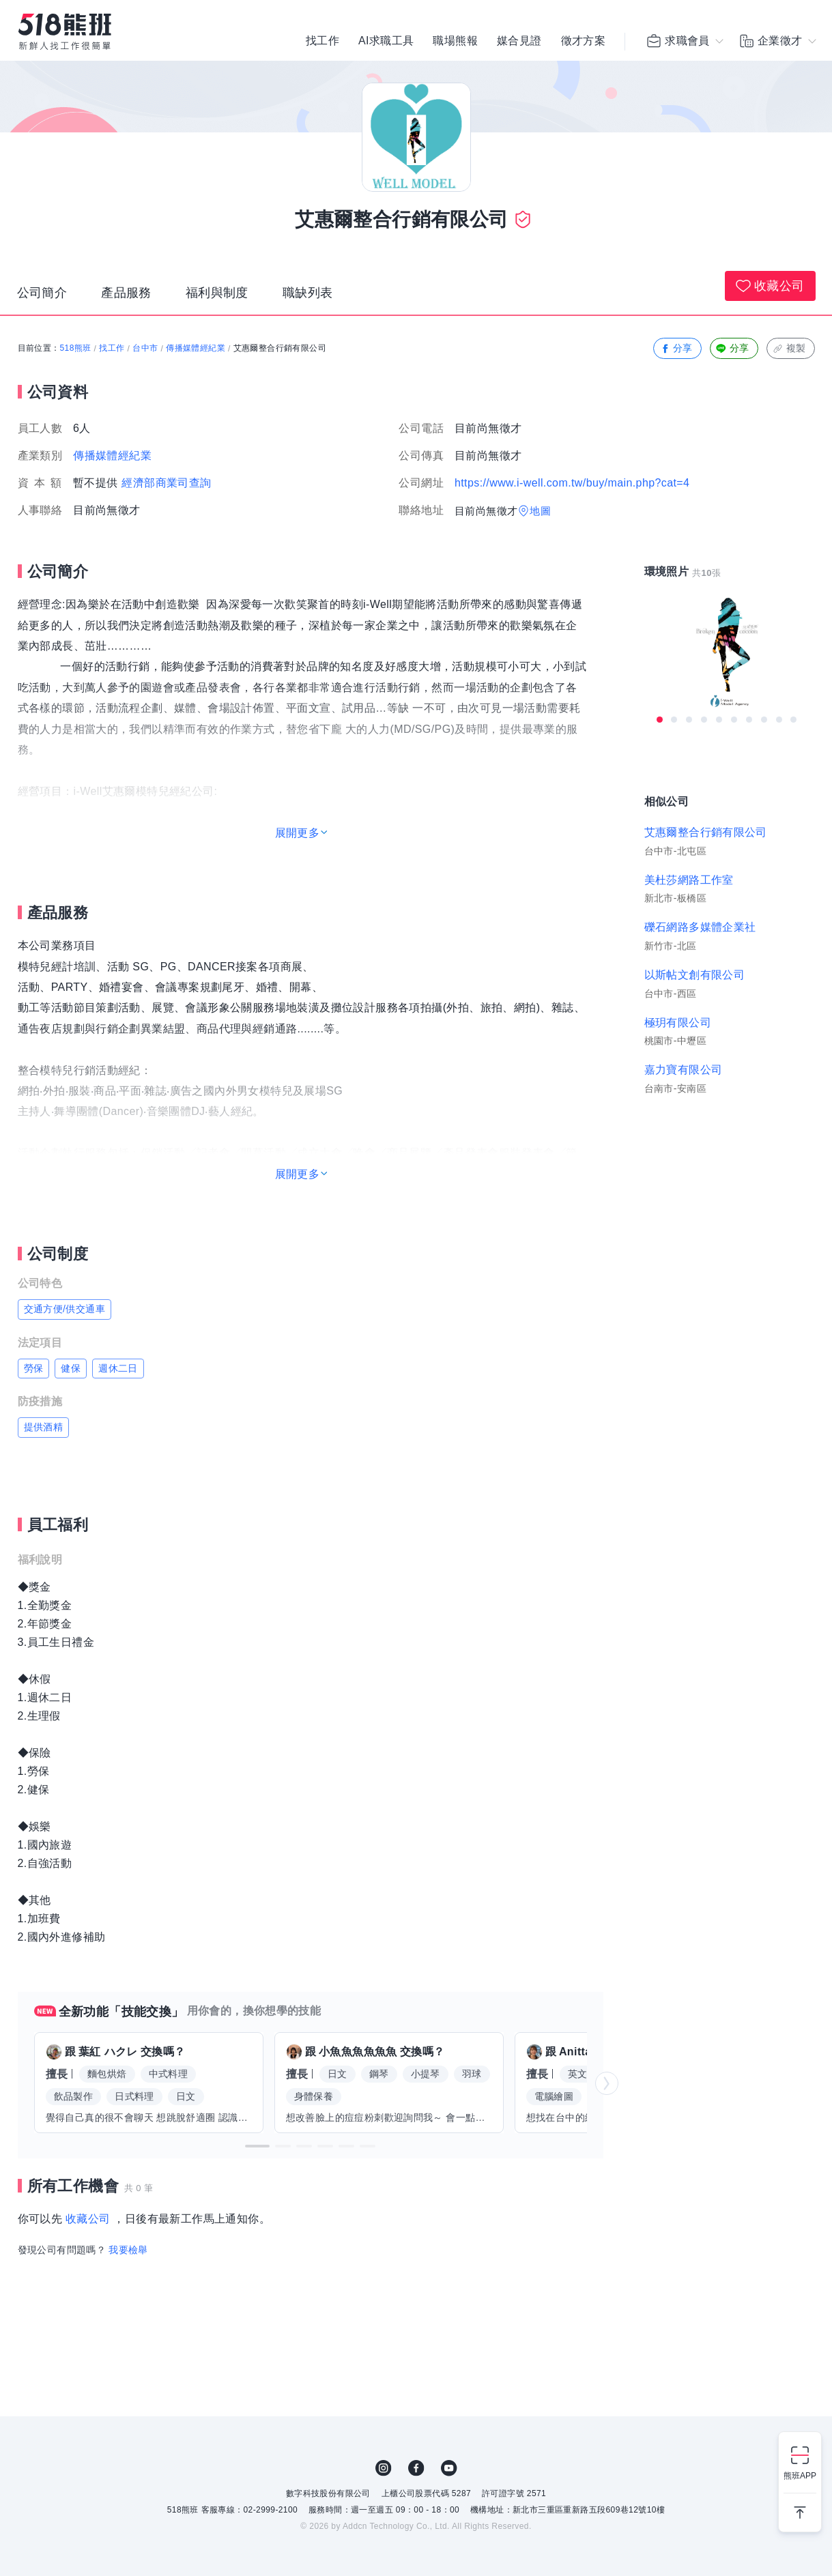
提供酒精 (43, 1426)
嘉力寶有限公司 (683, 1069)
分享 (676, 348)
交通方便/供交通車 (65, 1308)
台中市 (145, 348)
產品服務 (126, 293)
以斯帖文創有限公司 (694, 975)
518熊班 (75, 348)
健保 (71, 1368)
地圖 (540, 511)
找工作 (322, 40)
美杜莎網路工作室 (689, 880)
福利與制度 (217, 293)
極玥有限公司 (677, 1022)
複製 (789, 348)
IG (383, 2468)
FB (416, 2468)
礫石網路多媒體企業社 (700, 927)
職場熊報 (455, 40)
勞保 (34, 1368)
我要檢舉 (128, 2249)
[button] (257, 2146)
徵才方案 (583, 40)
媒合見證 (519, 40)
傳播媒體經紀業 (195, 348)
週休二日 (118, 1368)
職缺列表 (308, 293)
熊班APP (800, 2475)
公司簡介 (42, 293)
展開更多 (297, 833)
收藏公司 (770, 285)
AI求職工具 (386, 40)
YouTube (449, 2468)
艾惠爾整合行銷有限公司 (705, 832)
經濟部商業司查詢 (166, 483)
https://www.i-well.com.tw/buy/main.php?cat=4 (572, 483)
